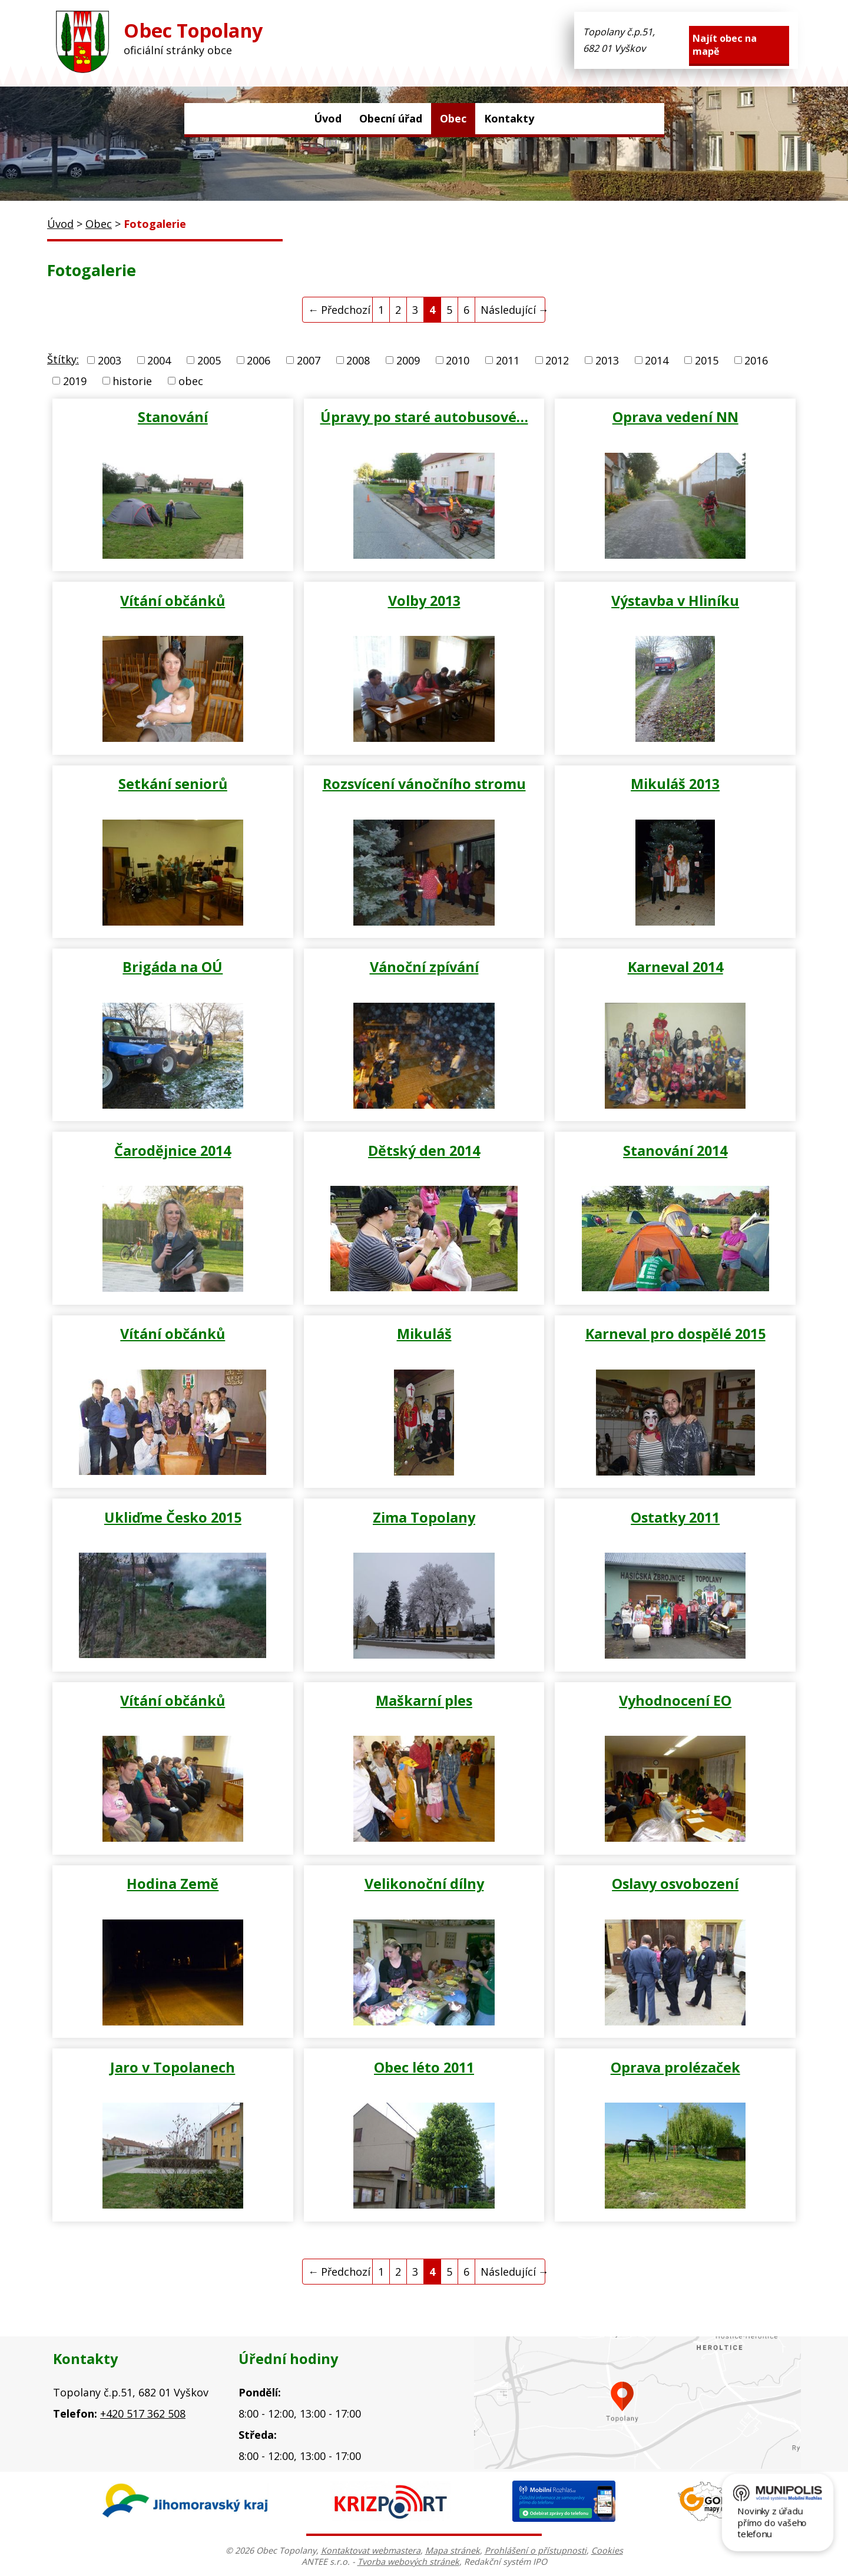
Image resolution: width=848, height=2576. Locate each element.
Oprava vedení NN (675, 416)
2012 (557, 360)
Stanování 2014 (675, 1150)
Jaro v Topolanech (172, 2067)
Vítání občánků (172, 600)
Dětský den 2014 (424, 1150)
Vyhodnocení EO (675, 1700)
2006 (258, 360)
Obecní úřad (390, 118)
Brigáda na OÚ (172, 966)
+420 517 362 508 (143, 2413)
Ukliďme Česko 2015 (172, 1517)
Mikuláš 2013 (675, 783)
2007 (308, 360)
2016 (756, 360)
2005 (209, 360)
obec (190, 381)
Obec (453, 118)
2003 (109, 360)
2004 (159, 360)
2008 (358, 360)
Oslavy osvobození (675, 1883)
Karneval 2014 (675, 966)
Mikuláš (424, 1333)
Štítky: (63, 359)
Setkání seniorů (172, 783)
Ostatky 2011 (675, 1517)
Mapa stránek (452, 2550)
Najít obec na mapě (725, 45)
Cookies (607, 2550)
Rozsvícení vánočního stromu (424, 783)
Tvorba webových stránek (408, 2561)
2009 (408, 360)
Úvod (328, 118)
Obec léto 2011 (424, 2067)
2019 (75, 381)
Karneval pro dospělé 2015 (675, 1333)
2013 (607, 360)
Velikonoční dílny (424, 1883)
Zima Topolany (424, 1517)
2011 (507, 360)
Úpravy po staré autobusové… (424, 416)
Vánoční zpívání (424, 966)
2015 (706, 360)
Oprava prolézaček (675, 2067)
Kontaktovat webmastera (370, 2550)
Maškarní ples (424, 1700)
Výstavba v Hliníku (675, 600)
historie (132, 381)
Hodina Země (172, 1883)
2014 (656, 360)
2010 (457, 360)
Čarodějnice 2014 (172, 1150)
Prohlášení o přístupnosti (536, 2550)
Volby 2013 (424, 600)
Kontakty (509, 118)
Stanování (173, 416)
